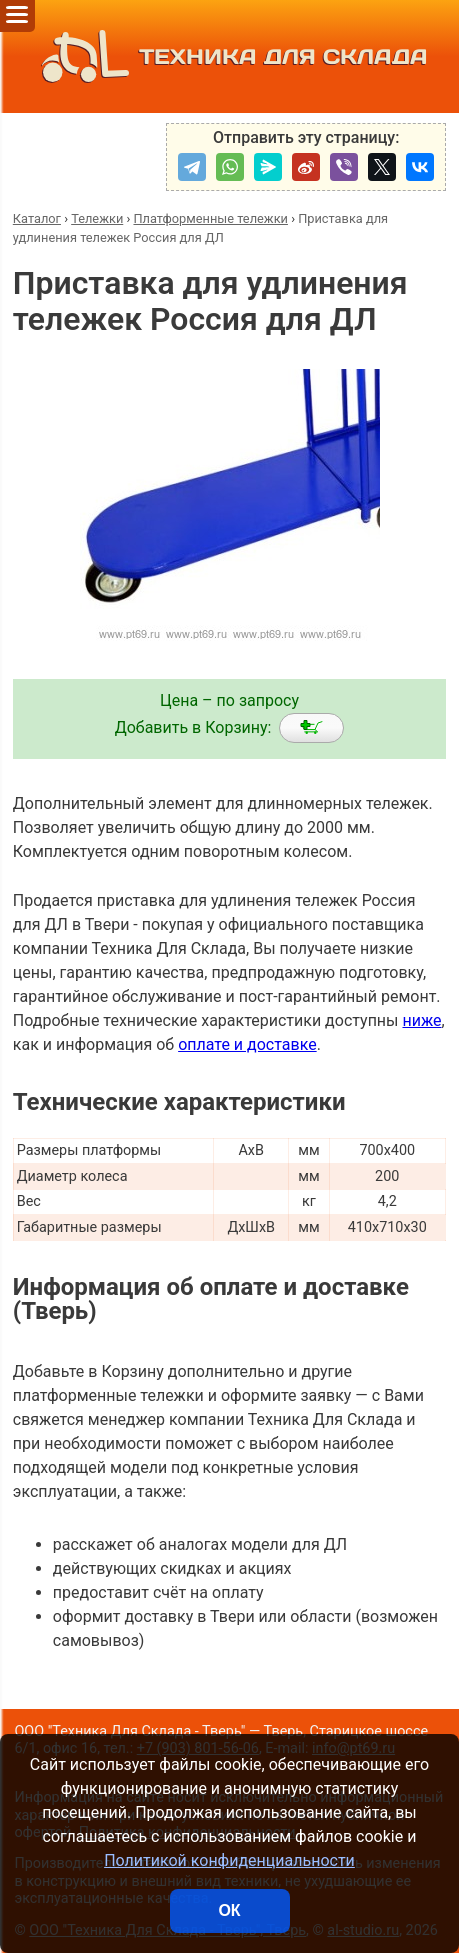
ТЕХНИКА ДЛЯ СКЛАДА (229, 56)
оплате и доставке (247, 1044)
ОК (229, 1910)
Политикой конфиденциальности (229, 1860)
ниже (421, 1020)
